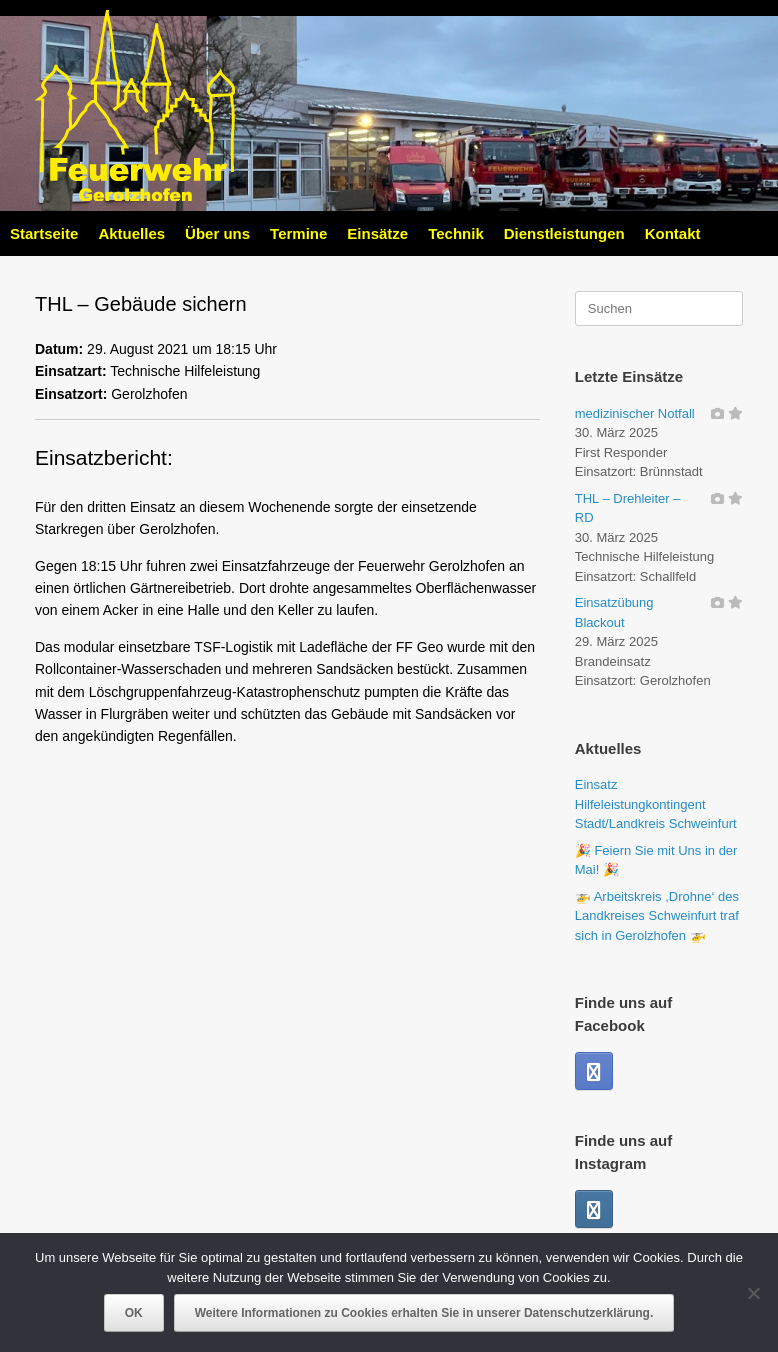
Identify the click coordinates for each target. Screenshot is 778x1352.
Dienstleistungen (564, 233)
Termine (298, 233)
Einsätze (377, 233)
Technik (456, 233)
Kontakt (673, 233)
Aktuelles (131, 233)
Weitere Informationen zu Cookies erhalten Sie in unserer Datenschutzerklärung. (424, 1313)
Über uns (217, 233)
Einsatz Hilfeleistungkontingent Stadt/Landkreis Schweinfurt (656, 804)
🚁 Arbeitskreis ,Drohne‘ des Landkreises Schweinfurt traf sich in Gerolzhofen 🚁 (657, 916)
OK (134, 1313)
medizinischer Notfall (635, 413)
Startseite (44, 233)
